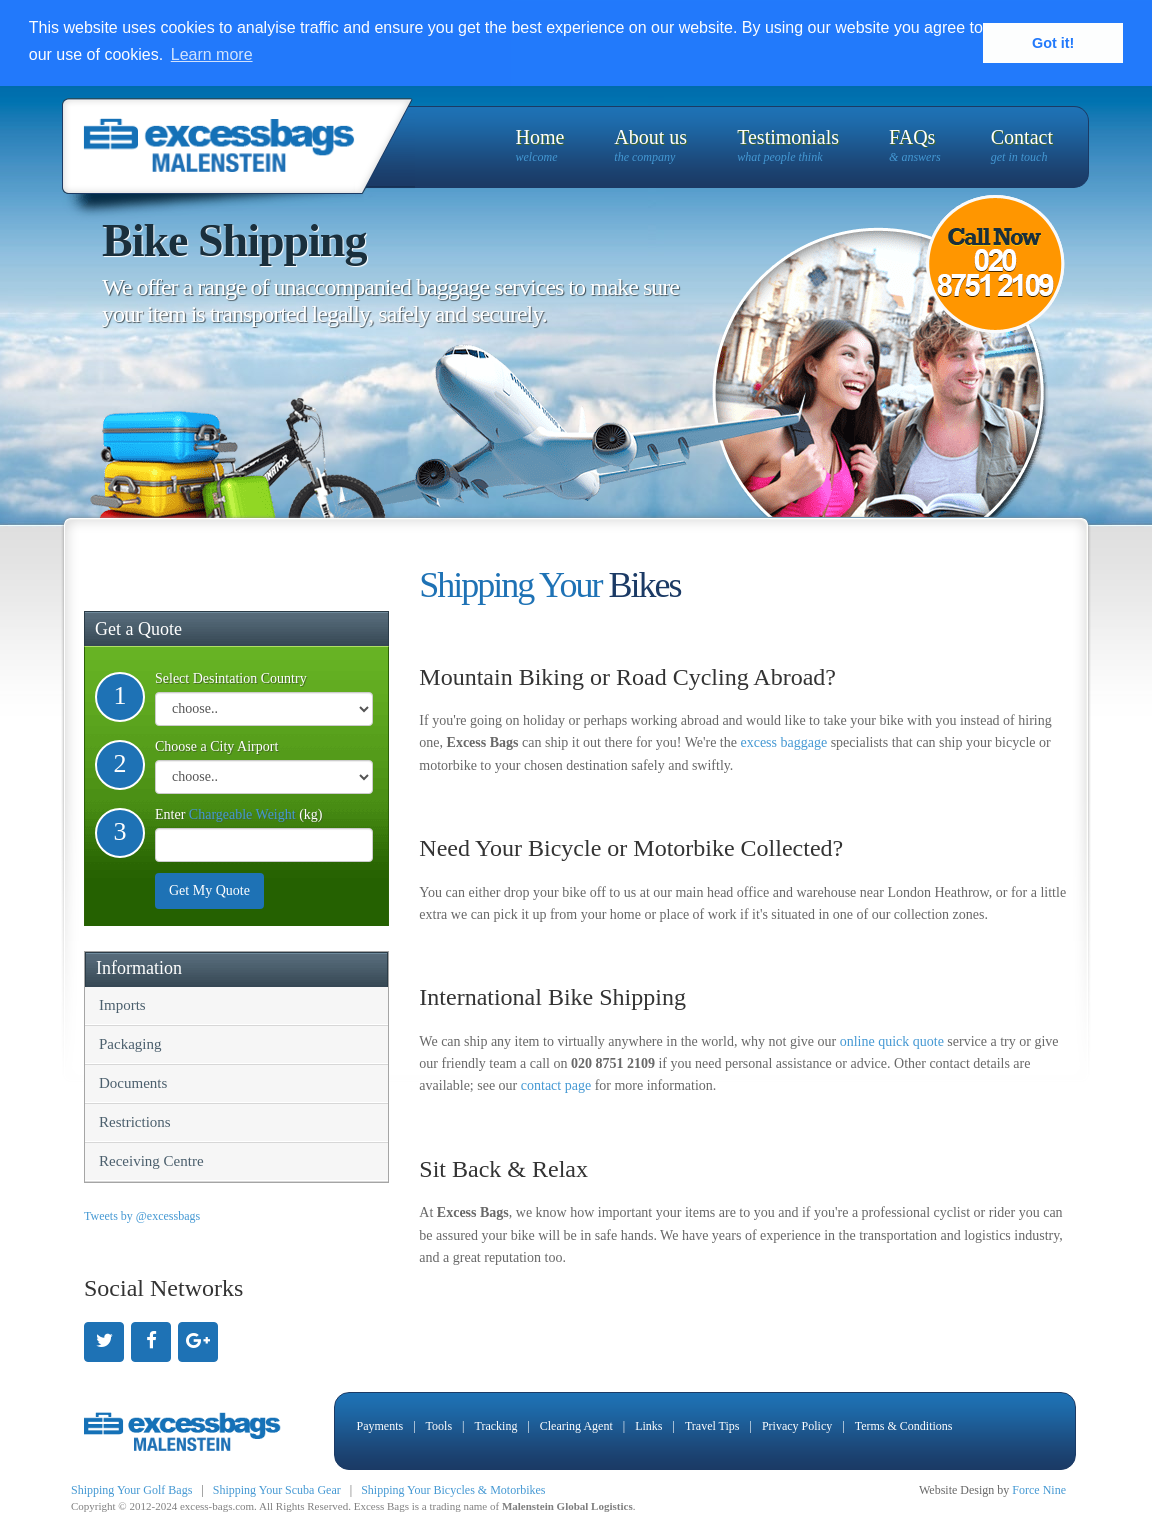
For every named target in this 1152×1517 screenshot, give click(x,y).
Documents (133, 1082)
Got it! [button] (1053, 43)
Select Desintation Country (231, 677)
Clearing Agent (576, 1425)
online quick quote (892, 1040)
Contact (1022, 145)
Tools (439, 1425)
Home (539, 145)
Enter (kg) (238, 813)
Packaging (130, 1043)
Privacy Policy (797, 1425)
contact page (556, 1085)
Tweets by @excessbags (142, 1215)
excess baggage (783, 741)
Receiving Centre (151, 1160)
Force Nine (1039, 1489)
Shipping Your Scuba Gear (277, 1489)
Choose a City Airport (216, 745)
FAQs (915, 145)
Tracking (495, 1425)
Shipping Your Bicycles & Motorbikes (453, 1489)
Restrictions (135, 1121)
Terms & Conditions (904, 1425)
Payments (380, 1425)
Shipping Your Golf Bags (131, 1489)
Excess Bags (381, 1505)
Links (648, 1425)
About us (650, 145)
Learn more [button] (212, 54)
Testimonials (788, 145)
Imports (122, 1004)
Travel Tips (712, 1425)
